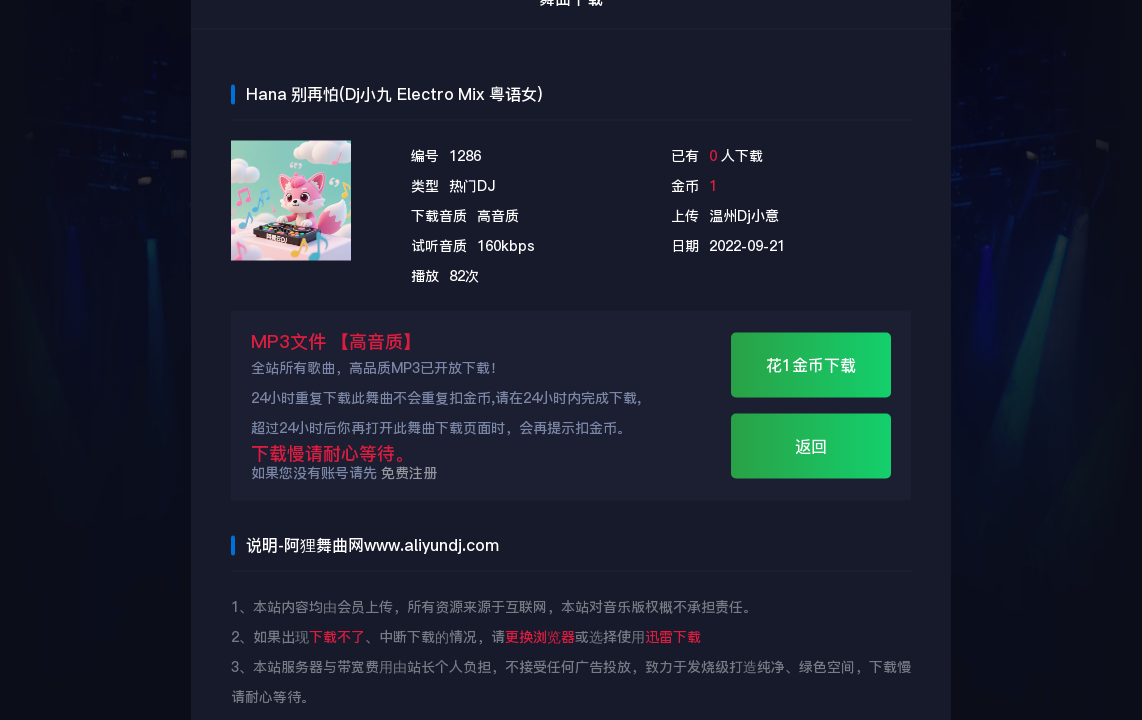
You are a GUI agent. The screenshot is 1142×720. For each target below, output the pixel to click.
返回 (811, 446)
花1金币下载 (811, 365)
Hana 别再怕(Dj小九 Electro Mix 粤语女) (394, 94)
